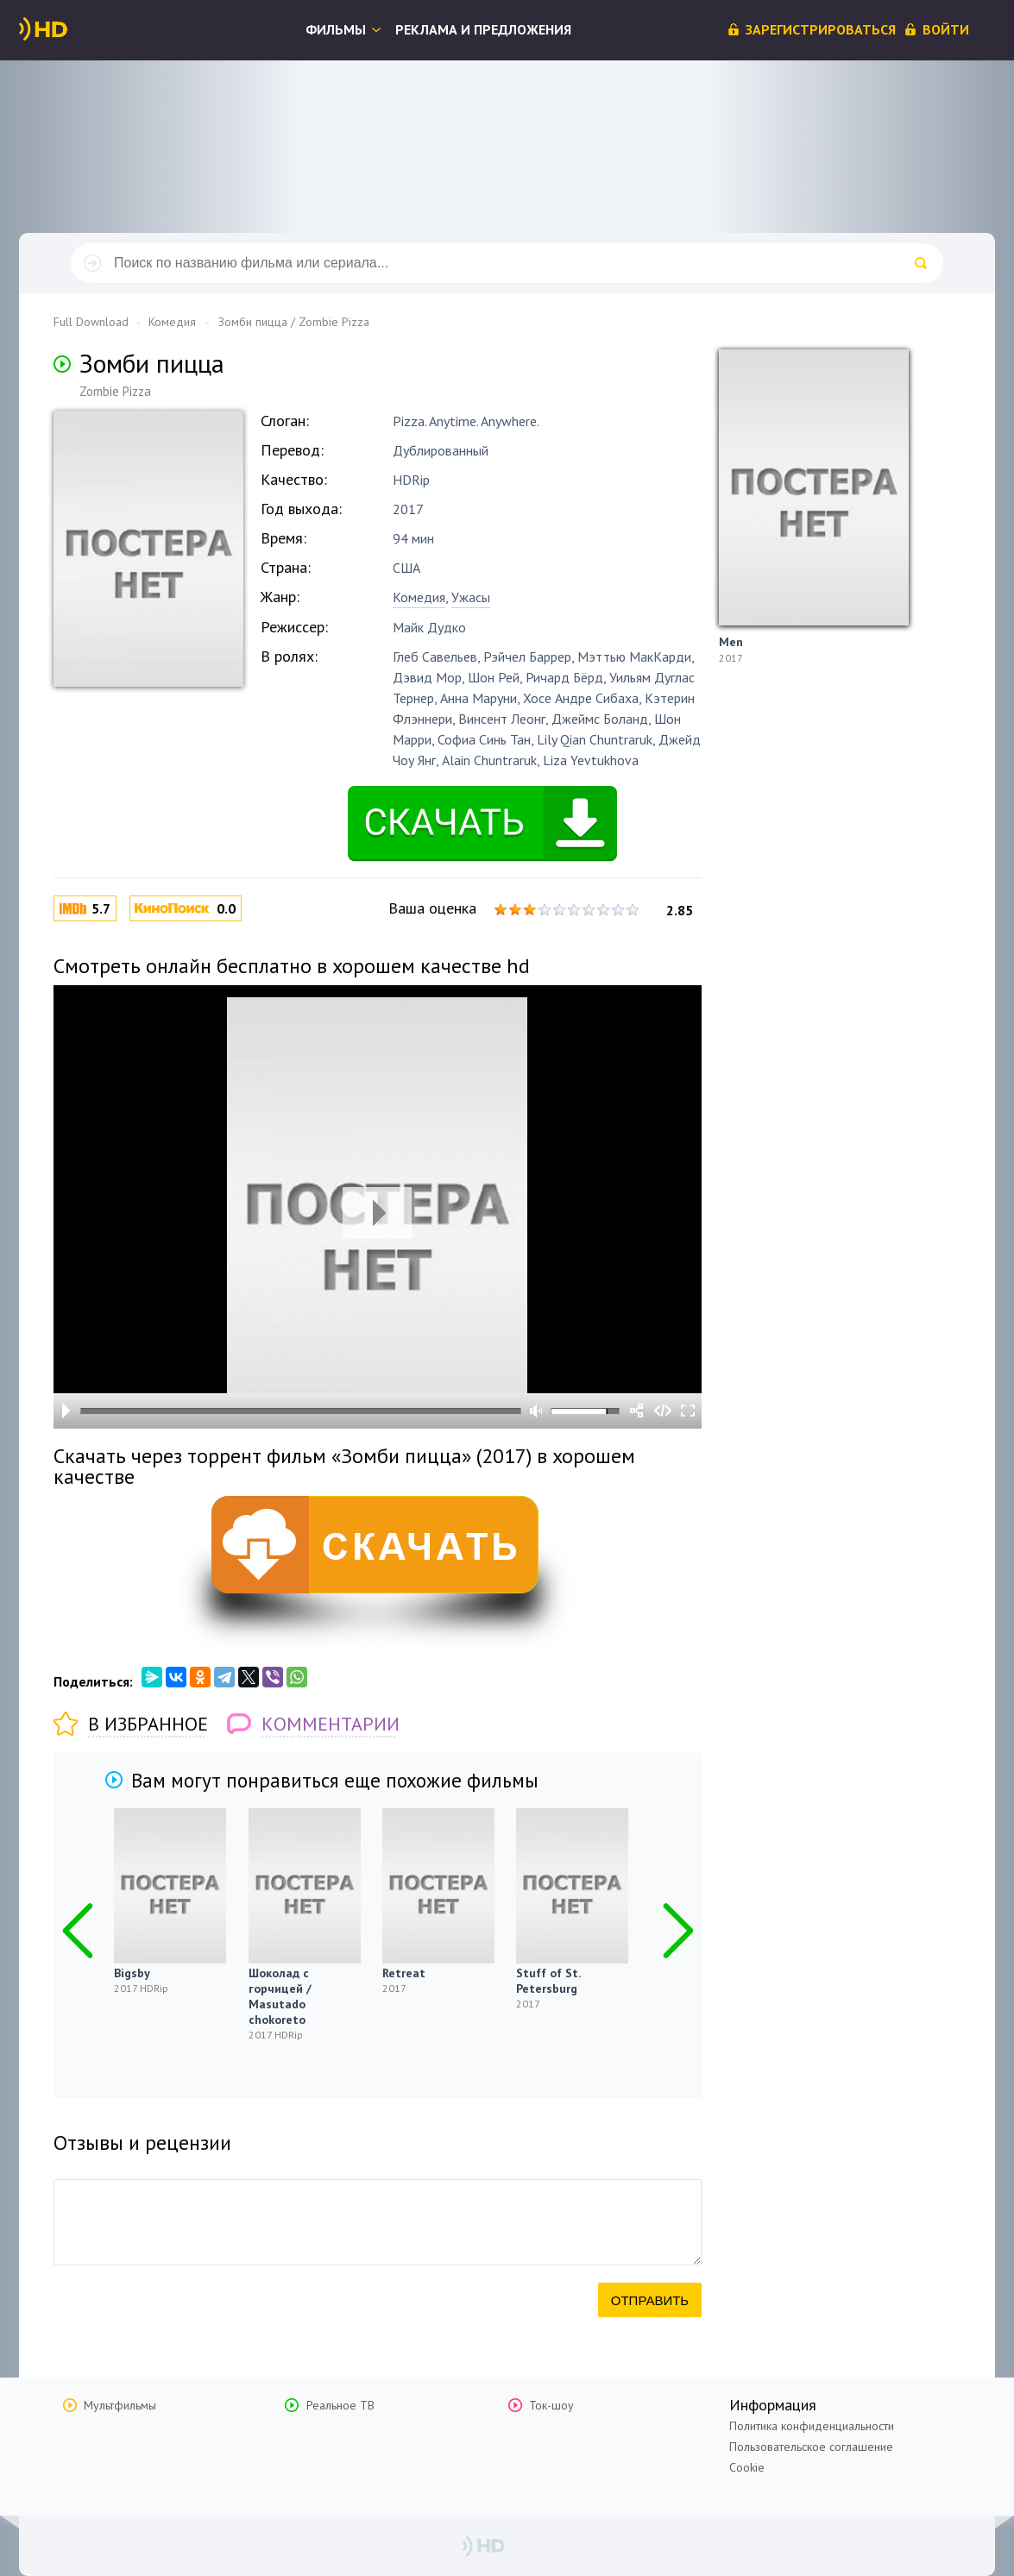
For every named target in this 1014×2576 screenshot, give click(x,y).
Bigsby (132, 1973)
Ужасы (470, 597)
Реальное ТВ (340, 2405)
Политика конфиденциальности (811, 2426)
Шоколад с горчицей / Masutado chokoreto (280, 1996)
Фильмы (335, 29)
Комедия (419, 597)
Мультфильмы (120, 2405)
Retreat (403, 1973)
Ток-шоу (551, 2405)
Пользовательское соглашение (811, 2446)
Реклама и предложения (483, 29)
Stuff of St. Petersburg (548, 1980)
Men (731, 642)
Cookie (747, 2467)
